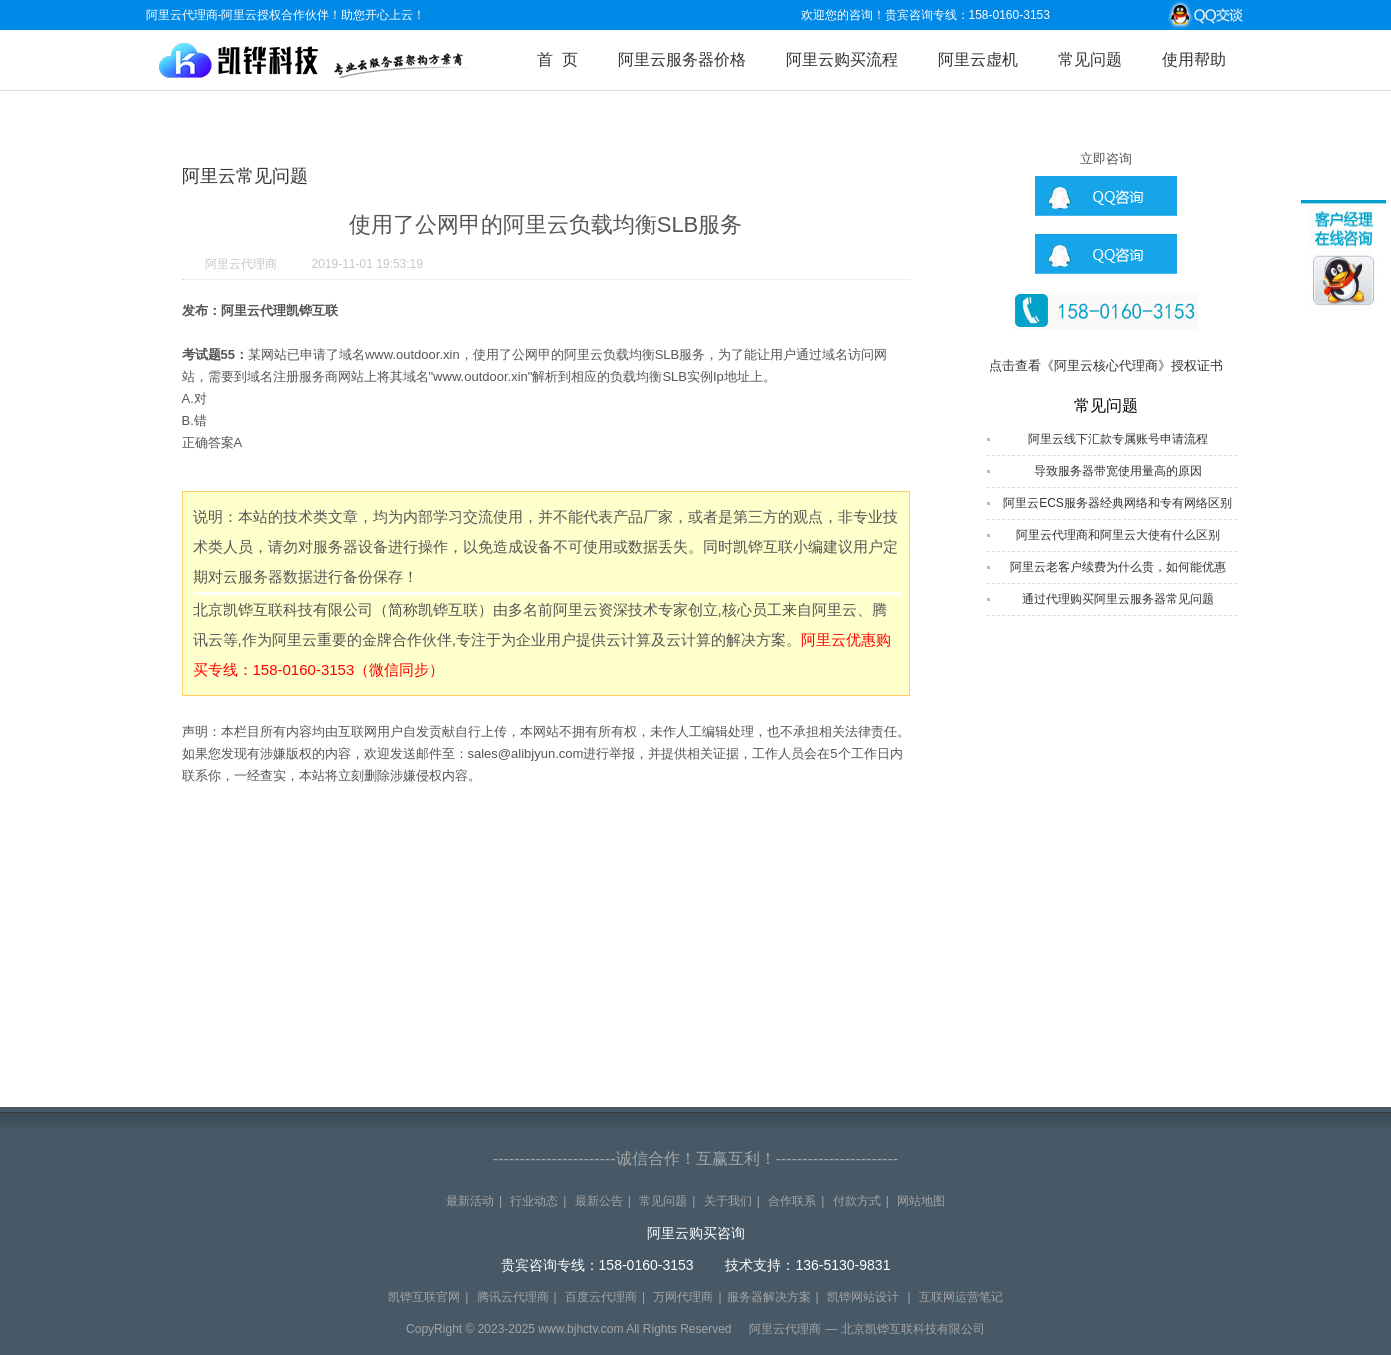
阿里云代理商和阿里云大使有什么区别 (1118, 535)
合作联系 (792, 1201)
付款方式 (857, 1201)
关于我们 (728, 1201)
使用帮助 (1194, 59)
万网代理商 (683, 1297)
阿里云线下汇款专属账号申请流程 (1118, 439)
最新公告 (599, 1201)
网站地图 (921, 1201)
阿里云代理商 (241, 264)
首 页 (557, 59)
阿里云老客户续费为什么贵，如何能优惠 (1118, 567)
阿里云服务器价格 (682, 59)
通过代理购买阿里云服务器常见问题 (1118, 599)
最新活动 (470, 1201)
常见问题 (1090, 59)
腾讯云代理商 (513, 1297)
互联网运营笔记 (961, 1297)
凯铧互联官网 (424, 1297)
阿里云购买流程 (842, 59)
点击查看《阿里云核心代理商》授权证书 (1106, 365)
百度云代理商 (601, 1297)
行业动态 (534, 1201)
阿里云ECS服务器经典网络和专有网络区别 (1117, 503)
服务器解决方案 (769, 1297)
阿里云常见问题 (245, 176)
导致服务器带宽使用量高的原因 (1118, 471)
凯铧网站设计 (863, 1297)
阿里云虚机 (978, 59)
